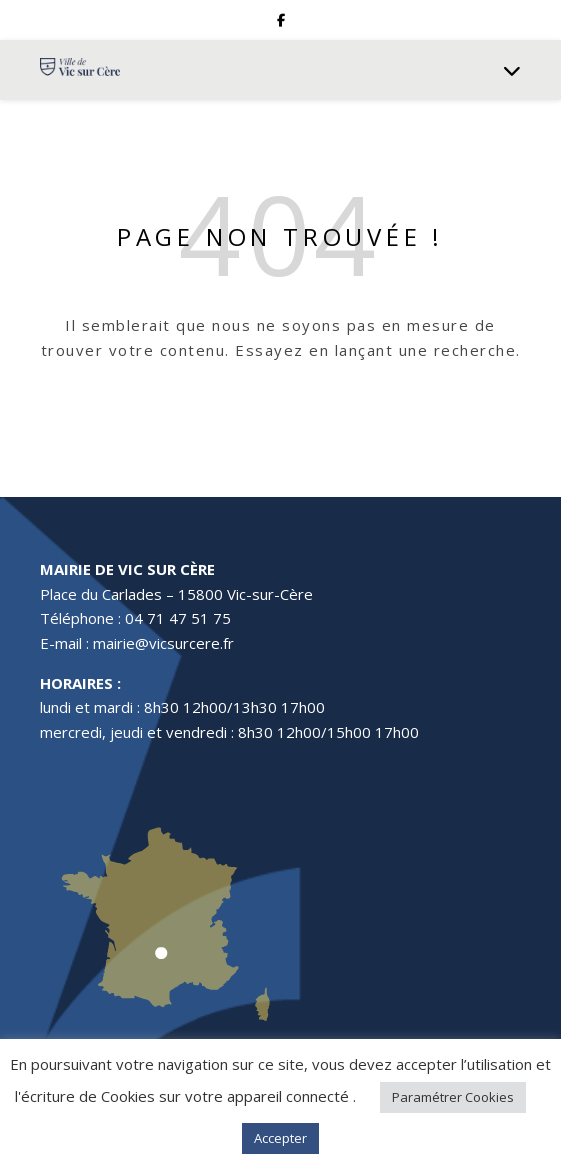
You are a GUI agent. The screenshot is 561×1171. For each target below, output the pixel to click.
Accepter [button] (280, 1138)
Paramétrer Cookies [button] (453, 1097)
